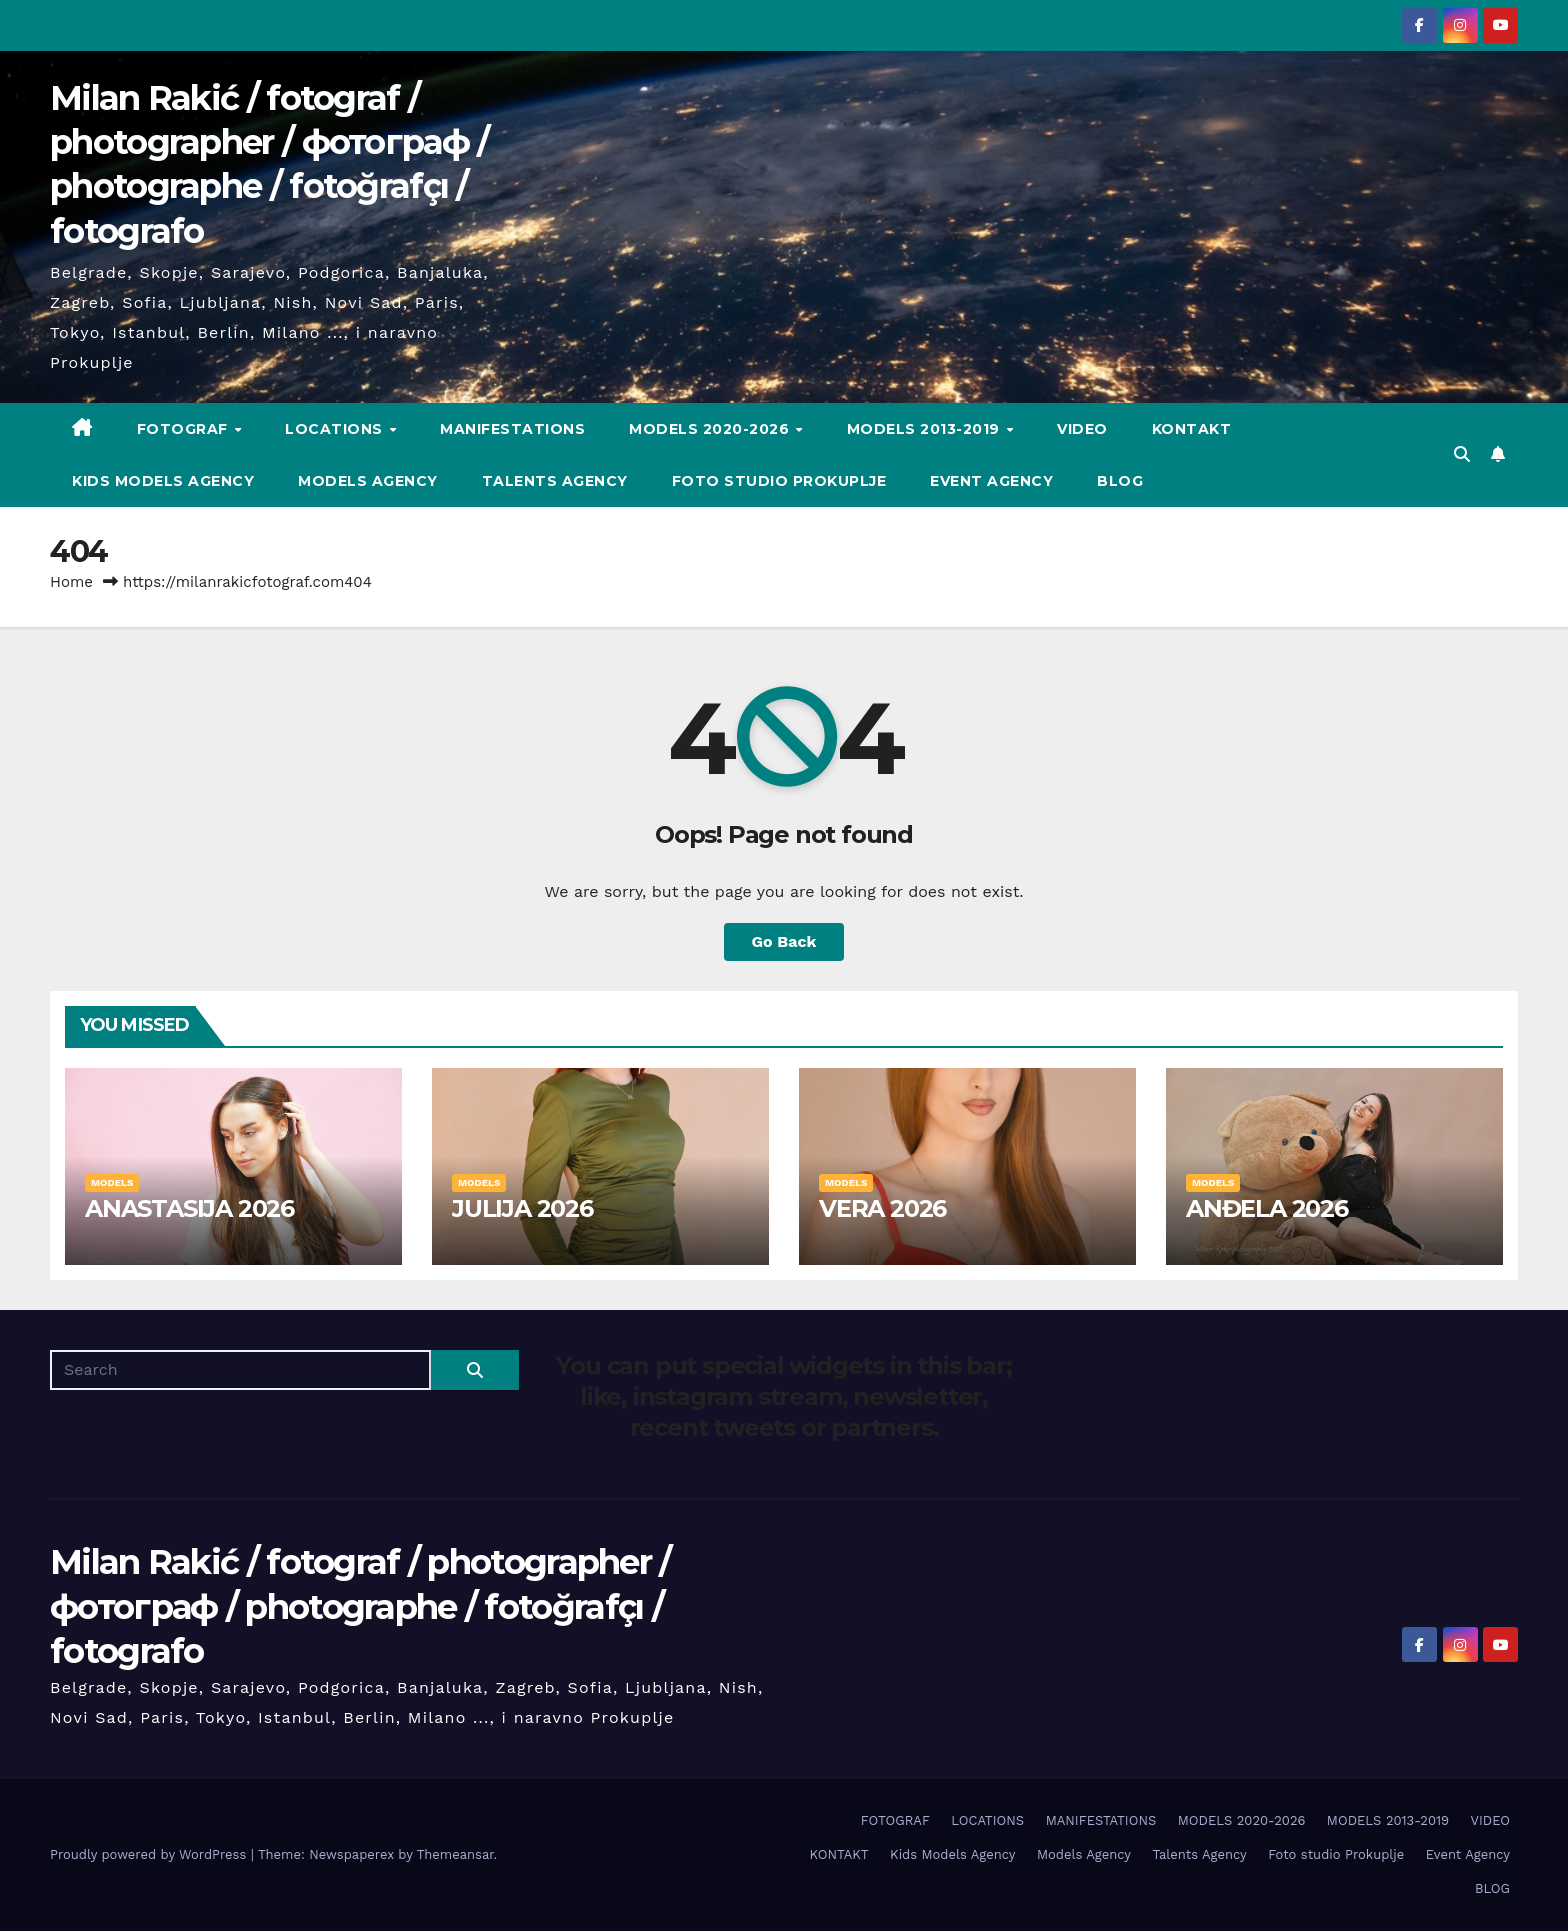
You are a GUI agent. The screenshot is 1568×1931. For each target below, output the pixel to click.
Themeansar (455, 1854)
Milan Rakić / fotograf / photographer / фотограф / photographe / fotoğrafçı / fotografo (360, 1606)
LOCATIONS (336, 429)
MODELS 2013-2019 (926, 429)
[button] (1462, 454)
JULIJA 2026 (522, 1208)
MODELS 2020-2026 (711, 429)
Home (71, 582)
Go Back (784, 941)
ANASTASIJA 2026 (189, 1208)
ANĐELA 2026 (1267, 1208)
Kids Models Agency (163, 481)
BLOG (1120, 481)
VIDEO (1082, 429)
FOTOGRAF (185, 429)
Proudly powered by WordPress (150, 1854)
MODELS (112, 1182)
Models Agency (368, 481)
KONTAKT (1192, 429)
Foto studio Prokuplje (779, 481)
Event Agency (991, 481)
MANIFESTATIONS (512, 429)
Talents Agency (555, 481)
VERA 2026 (882, 1208)
